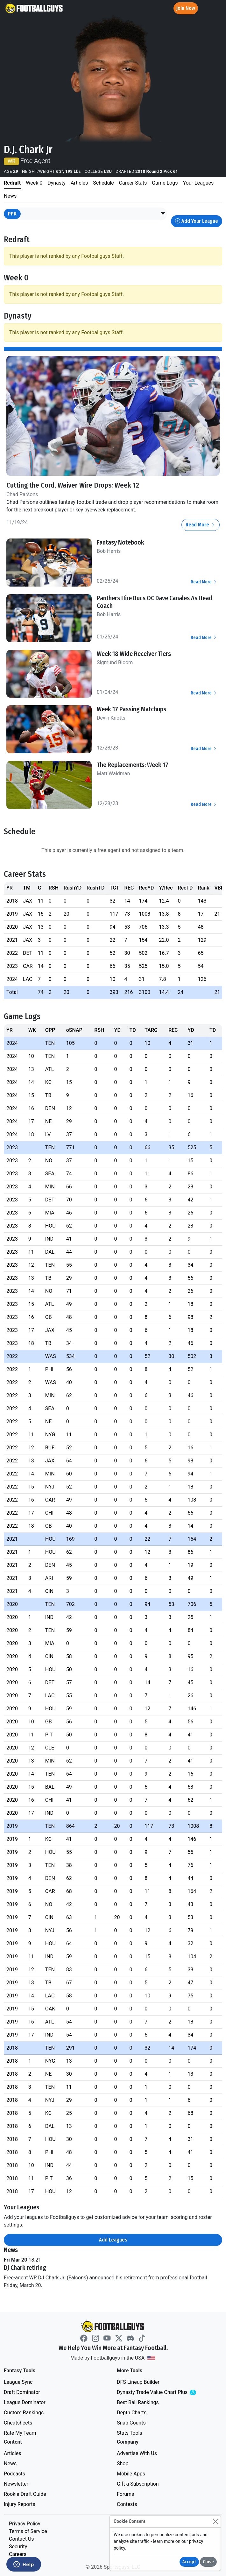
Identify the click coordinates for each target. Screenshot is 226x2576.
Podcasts (14, 2474)
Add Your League (196, 221)
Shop (122, 2463)
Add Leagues (113, 2240)
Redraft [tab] (12, 183)
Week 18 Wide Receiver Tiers (134, 654)
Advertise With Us (137, 2453)
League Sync (18, 2382)
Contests (127, 2504)
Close (208, 2562)
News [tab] (10, 196)
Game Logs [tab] (165, 183)
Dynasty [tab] (56, 183)
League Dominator (25, 2402)
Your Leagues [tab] (198, 183)
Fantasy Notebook (120, 542)
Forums (125, 2494)
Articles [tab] (79, 183)
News (10, 2463)
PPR (12, 214)
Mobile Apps (131, 2474)
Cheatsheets (18, 2423)
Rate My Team (20, 2433)
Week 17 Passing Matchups (131, 709)
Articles (12, 2453)
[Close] (215, 2521)
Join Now (185, 8)
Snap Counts (131, 2423)
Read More (200, 525)
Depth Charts (131, 2413)
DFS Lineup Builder (138, 2382)
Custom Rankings (24, 2413)
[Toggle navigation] (215, 8)
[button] (163, 214)
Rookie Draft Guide (25, 2494)
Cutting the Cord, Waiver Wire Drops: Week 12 (72, 485)
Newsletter (16, 2484)
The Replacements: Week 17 (132, 765)
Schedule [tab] (103, 183)
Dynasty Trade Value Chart (164, 2392)
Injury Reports (19, 2504)
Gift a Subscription (138, 2484)
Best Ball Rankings (138, 2402)
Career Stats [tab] (133, 183)
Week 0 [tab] (34, 183)
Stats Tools (129, 2433)
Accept (189, 2562)
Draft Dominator (22, 2392)
